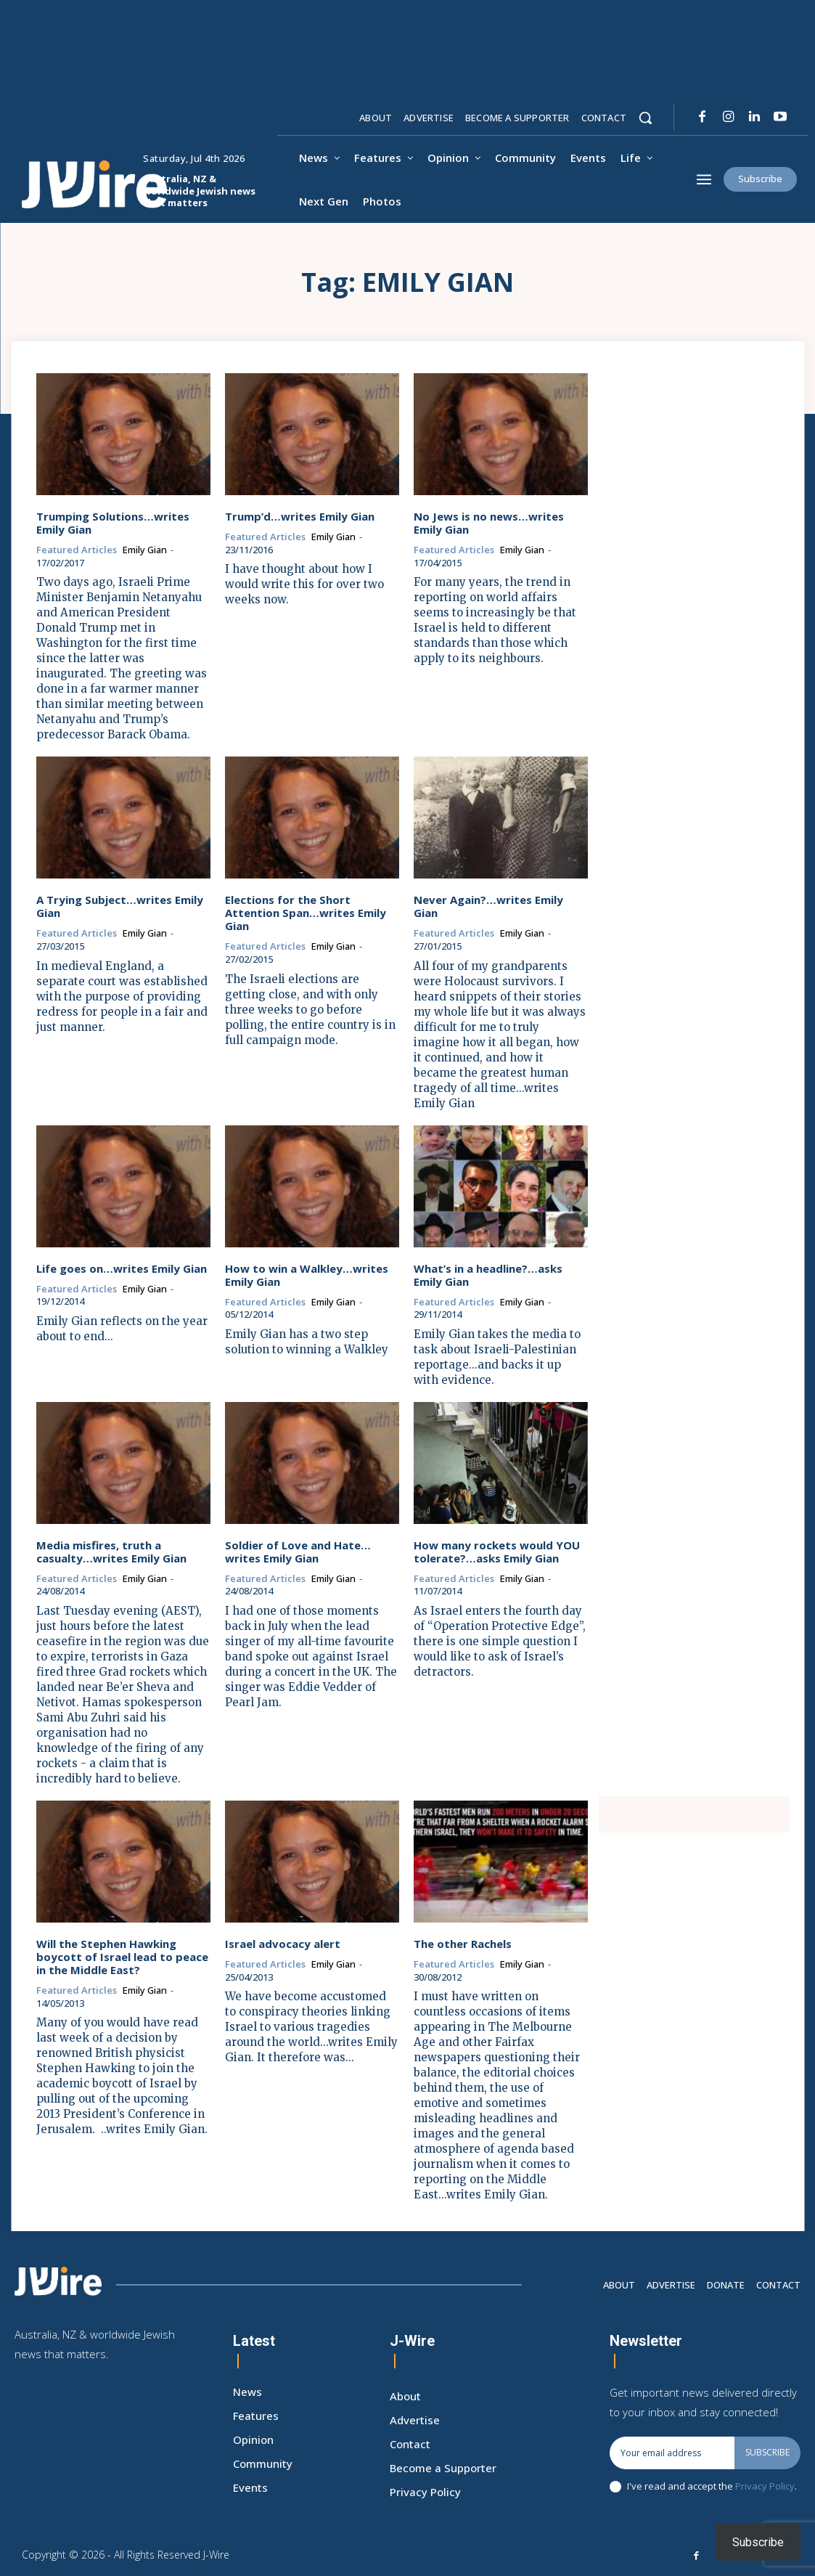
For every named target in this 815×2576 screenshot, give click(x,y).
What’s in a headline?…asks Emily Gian (488, 1274)
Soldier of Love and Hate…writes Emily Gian (298, 1551)
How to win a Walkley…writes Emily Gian (306, 1274)
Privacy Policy (765, 2485)
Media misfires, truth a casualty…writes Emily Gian (111, 1551)
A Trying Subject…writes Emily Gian (119, 906)
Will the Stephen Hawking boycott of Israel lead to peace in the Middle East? (122, 1956)
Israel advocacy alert (282, 1943)
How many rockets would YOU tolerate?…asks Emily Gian (497, 1551)
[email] (672, 2452)
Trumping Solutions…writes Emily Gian (112, 523)
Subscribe (767, 2451)
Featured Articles (76, 550)
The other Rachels (463, 1943)
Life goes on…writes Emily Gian (121, 1267)
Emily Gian (145, 549)
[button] (645, 117)
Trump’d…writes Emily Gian (299, 516)
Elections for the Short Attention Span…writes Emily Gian (305, 912)
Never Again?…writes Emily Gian (488, 906)
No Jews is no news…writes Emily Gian (489, 523)
